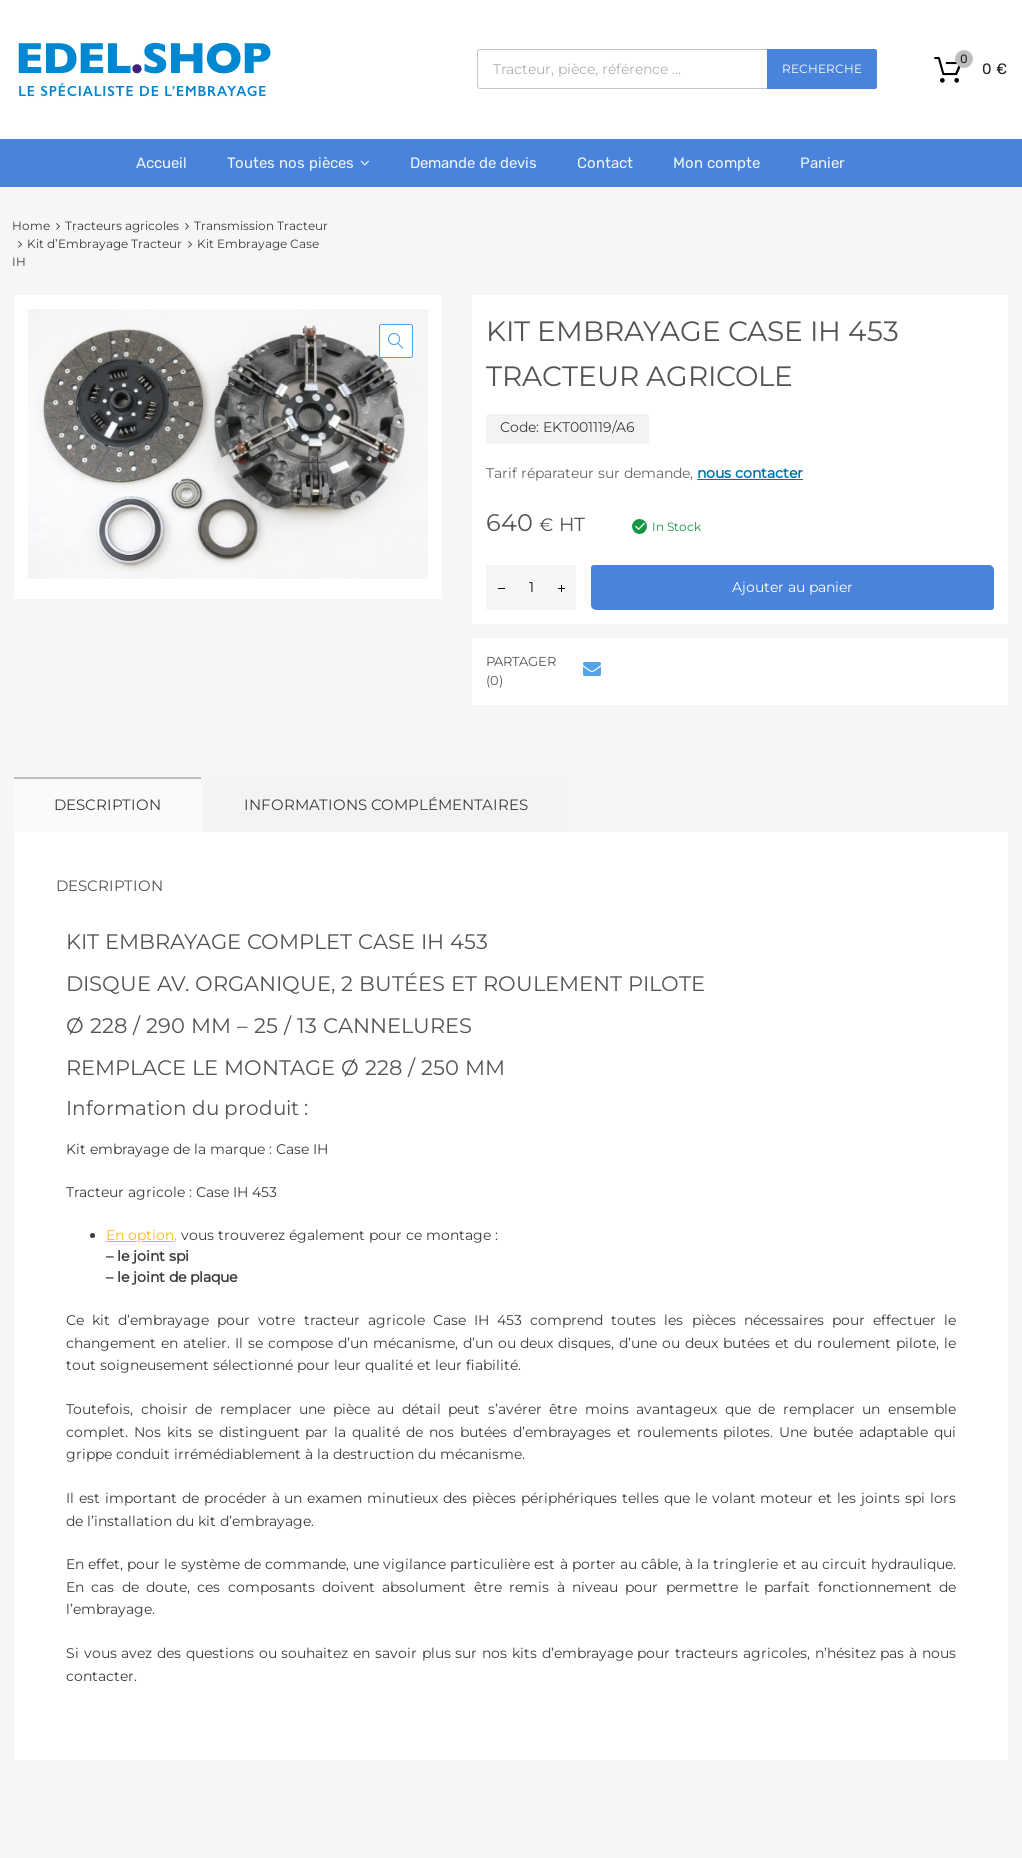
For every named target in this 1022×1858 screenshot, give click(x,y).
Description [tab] (107, 804)
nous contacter (750, 473)
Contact (605, 163)
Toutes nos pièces (298, 163)
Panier (822, 163)
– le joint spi (147, 1256)
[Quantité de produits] (531, 587)
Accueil (161, 163)
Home (31, 225)
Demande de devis (473, 163)
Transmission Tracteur (261, 225)
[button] (396, 341)
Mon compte (716, 163)
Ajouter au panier (792, 587)
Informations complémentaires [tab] (386, 804)
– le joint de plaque (171, 1277)
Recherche (822, 68)
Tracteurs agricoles (122, 225)
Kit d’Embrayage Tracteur (104, 243)
